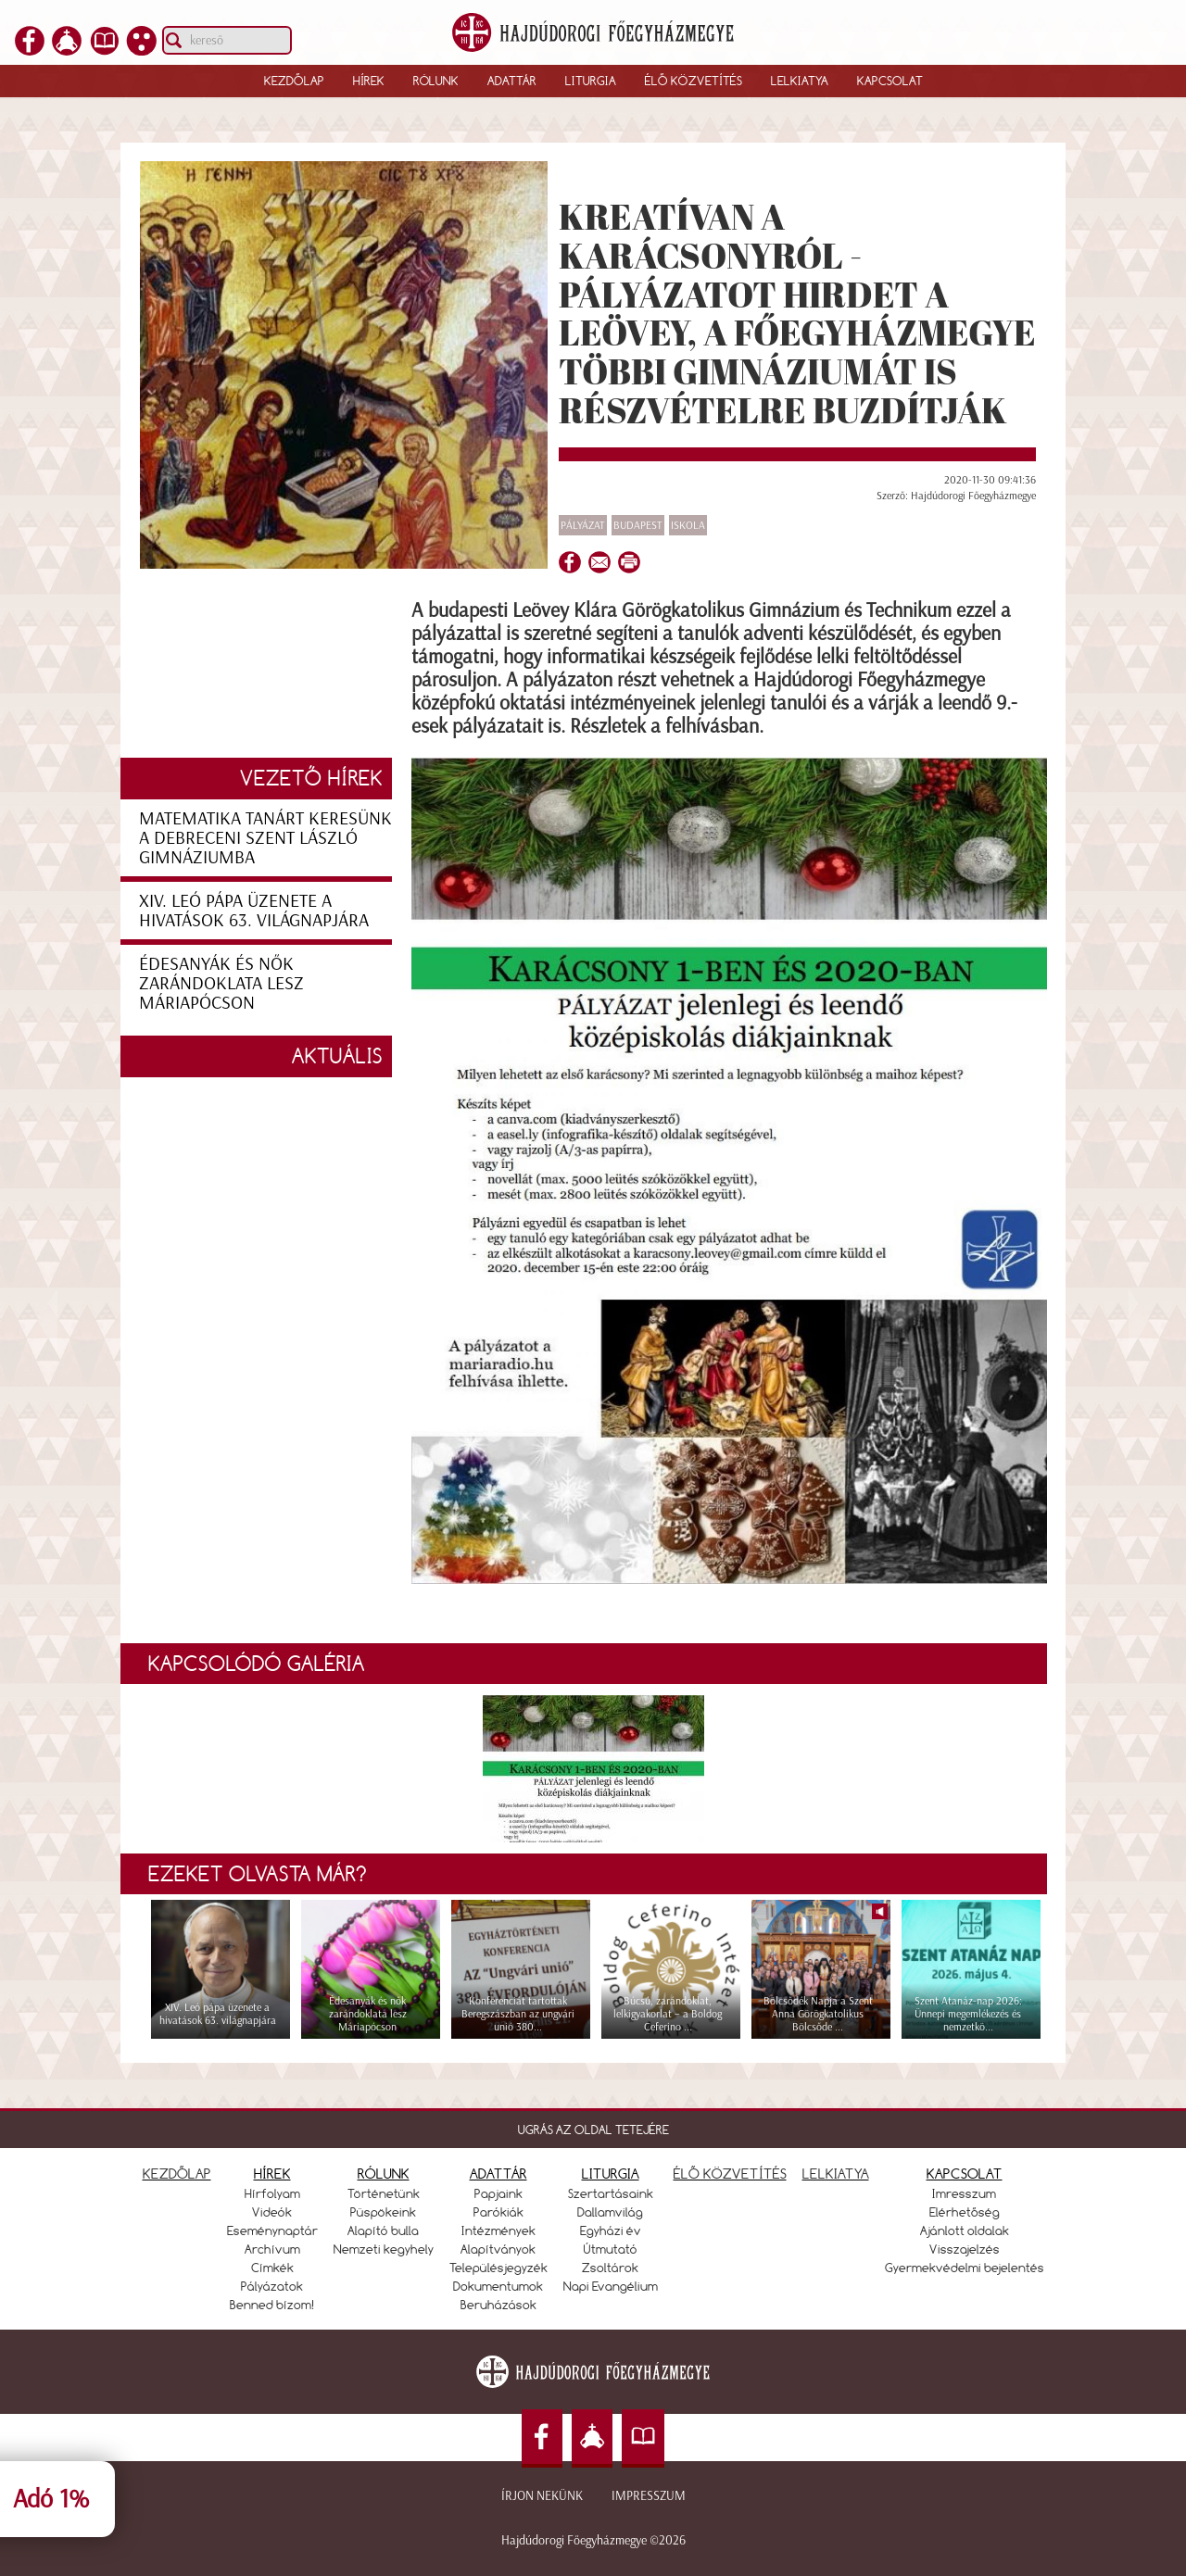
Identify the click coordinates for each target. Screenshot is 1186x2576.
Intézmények (498, 2230)
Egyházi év (610, 2230)
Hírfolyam (272, 2193)
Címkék (272, 2267)
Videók (272, 2212)
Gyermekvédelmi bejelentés (964, 2267)
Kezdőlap (294, 80)
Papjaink (498, 2193)
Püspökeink (383, 2212)
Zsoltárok (610, 2267)
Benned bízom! (272, 2304)
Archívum (272, 2249)
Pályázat (583, 525)
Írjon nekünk (542, 2496)
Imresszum (964, 2193)
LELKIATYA (835, 2173)
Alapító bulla (383, 2230)
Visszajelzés (964, 2249)
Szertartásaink (610, 2193)
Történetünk (383, 2193)
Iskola (688, 525)
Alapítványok (498, 2249)
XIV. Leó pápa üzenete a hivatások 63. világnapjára (254, 910)
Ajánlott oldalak (964, 2230)
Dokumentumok (498, 2286)
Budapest (637, 525)
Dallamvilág (610, 2212)
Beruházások (498, 2304)
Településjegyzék (498, 2267)
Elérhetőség (964, 2212)
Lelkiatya (799, 80)
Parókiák (498, 2212)
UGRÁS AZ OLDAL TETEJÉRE (593, 2129)
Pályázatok (272, 2286)
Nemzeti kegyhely (384, 2249)
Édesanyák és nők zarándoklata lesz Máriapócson (221, 982)
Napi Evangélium (610, 2286)
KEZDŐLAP (177, 2173)
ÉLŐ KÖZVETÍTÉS (730, 2173)
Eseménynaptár (272, 2230)
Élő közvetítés (693, 80)
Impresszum (649, 2496)
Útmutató (610, 2249)
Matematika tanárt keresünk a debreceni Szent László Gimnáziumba (265, 837)
